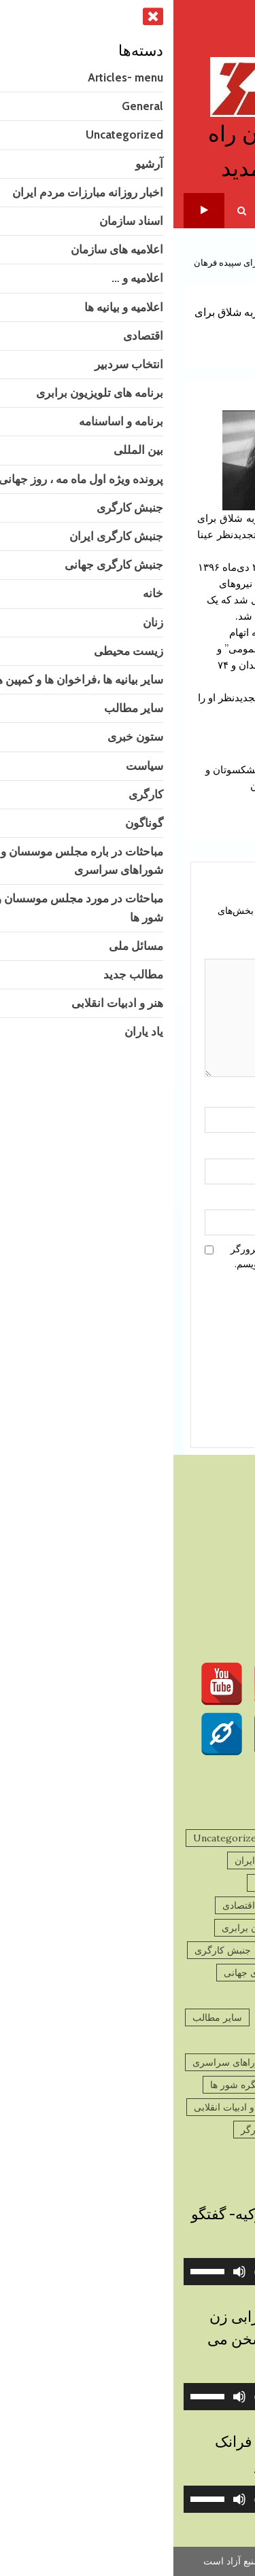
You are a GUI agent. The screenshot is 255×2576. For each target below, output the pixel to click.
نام (214, 1096)
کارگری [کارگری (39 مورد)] (219, 2152)
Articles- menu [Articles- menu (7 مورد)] (200, 1838)
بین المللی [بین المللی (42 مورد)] (119, 1950)
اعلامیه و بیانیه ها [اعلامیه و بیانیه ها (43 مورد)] (136, 1905)
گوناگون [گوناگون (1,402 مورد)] (167, 2152)
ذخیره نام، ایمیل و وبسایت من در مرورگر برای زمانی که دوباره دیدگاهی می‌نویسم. (140, 1256)
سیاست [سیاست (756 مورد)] (150, 2040)
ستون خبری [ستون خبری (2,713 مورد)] (210, 2040)
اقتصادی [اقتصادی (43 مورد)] (65, 1905)
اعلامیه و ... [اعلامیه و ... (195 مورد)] (212, 1905)
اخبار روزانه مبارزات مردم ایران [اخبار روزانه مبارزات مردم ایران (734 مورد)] (125, 1860)
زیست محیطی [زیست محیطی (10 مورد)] (129, 1995)
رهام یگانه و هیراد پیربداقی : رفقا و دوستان (180, 787)
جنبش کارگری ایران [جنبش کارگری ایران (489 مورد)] (194, 1972)
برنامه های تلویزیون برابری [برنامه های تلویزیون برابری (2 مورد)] (102, 1928)
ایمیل (209, 1147)
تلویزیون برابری (30, 210)
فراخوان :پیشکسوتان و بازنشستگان (76, 768)
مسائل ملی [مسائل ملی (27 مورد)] (211, 2107)
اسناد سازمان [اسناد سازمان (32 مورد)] (207, 1883)
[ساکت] (66, 2271)
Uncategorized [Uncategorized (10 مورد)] (54, 1838)
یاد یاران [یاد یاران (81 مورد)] (115, 2152)
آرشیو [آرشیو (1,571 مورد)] (222, 1860)
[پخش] (227, 2271)
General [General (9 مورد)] (127, 1838)
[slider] (147, 2271)
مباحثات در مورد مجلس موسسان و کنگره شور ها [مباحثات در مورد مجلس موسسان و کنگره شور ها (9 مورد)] (135, 2085)
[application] (127, 2271)
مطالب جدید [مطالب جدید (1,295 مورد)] (142, 2107)
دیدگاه (212, 948)
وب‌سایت (205, 1199)
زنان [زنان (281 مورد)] (187, 1995)
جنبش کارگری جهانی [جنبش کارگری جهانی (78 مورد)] (91, 1972)
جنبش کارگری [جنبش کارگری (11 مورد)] (49, 1950)
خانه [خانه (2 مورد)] (225, 1995)
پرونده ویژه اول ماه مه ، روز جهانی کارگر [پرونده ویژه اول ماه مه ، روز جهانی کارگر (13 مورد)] (150, 2129)
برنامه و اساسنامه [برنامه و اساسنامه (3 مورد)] (197, 1950)
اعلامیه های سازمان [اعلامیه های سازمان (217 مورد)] (120, 1883)
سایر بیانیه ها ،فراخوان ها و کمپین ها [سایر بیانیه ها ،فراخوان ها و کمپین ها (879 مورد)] (162, 2017)
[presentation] (168, 1332)
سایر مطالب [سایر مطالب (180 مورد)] (44, 2017)
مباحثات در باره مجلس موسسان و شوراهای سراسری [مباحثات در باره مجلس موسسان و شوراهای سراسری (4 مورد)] (126, 2062)
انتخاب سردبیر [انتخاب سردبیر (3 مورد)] (205, 1928)
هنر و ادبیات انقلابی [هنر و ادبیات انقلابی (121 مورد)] (58, 2107)
